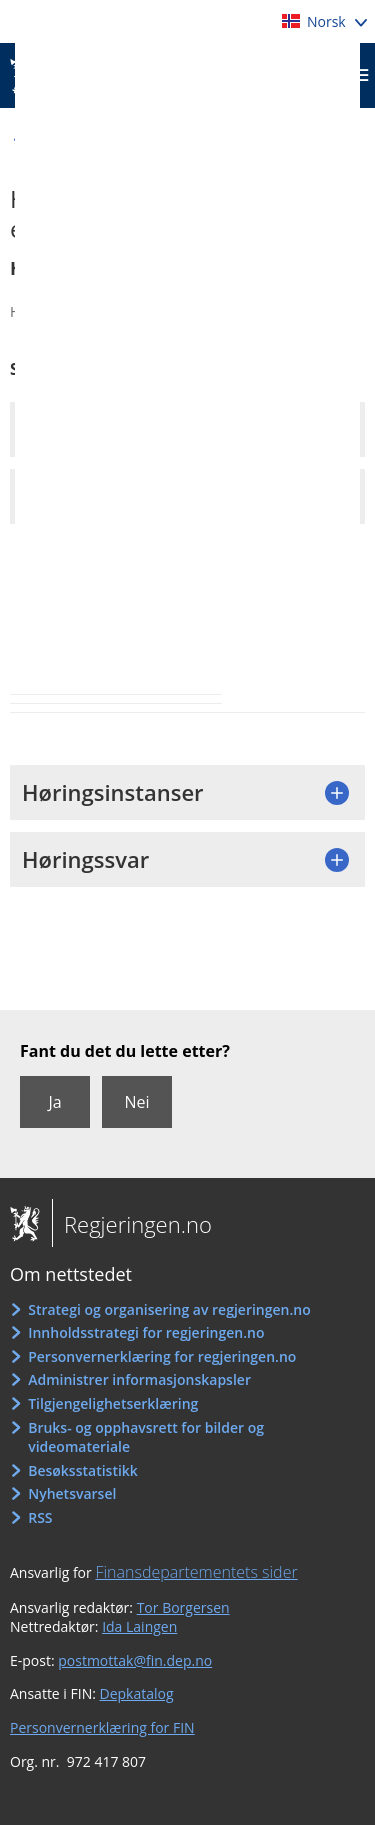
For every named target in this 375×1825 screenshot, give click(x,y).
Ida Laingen (139, 1626)
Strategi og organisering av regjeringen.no (169, 1309)
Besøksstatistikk (83, 1470)
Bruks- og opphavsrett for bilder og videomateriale (146, 1437)
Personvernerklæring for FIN (102, 1727)
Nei (136, 1102)
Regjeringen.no (132, 1224)
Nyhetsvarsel (72, 1493)
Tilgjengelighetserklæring (113, 1403)
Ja (54, 1102)
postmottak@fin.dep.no (135, 1660)
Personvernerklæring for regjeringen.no (162, 1356)
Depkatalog (137, 1693)
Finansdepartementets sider (196, 1572)
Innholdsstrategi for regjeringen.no (146, 1332)
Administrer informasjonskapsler (139, 1379)
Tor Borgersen (183, 1607)
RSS (40, 1517)
